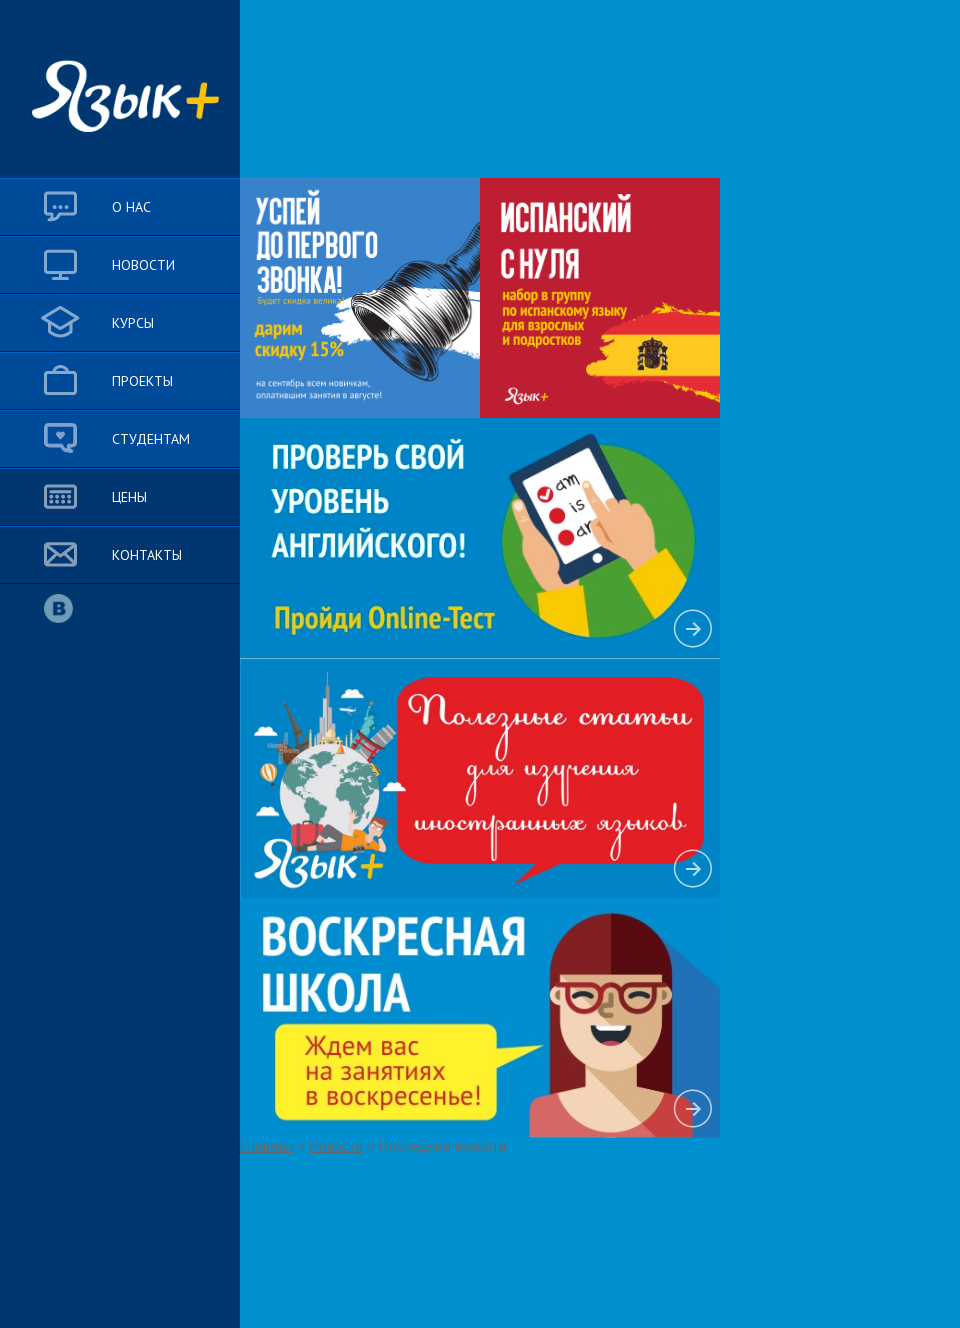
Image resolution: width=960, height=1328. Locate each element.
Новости (336, 1146)
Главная (266, 1146)
